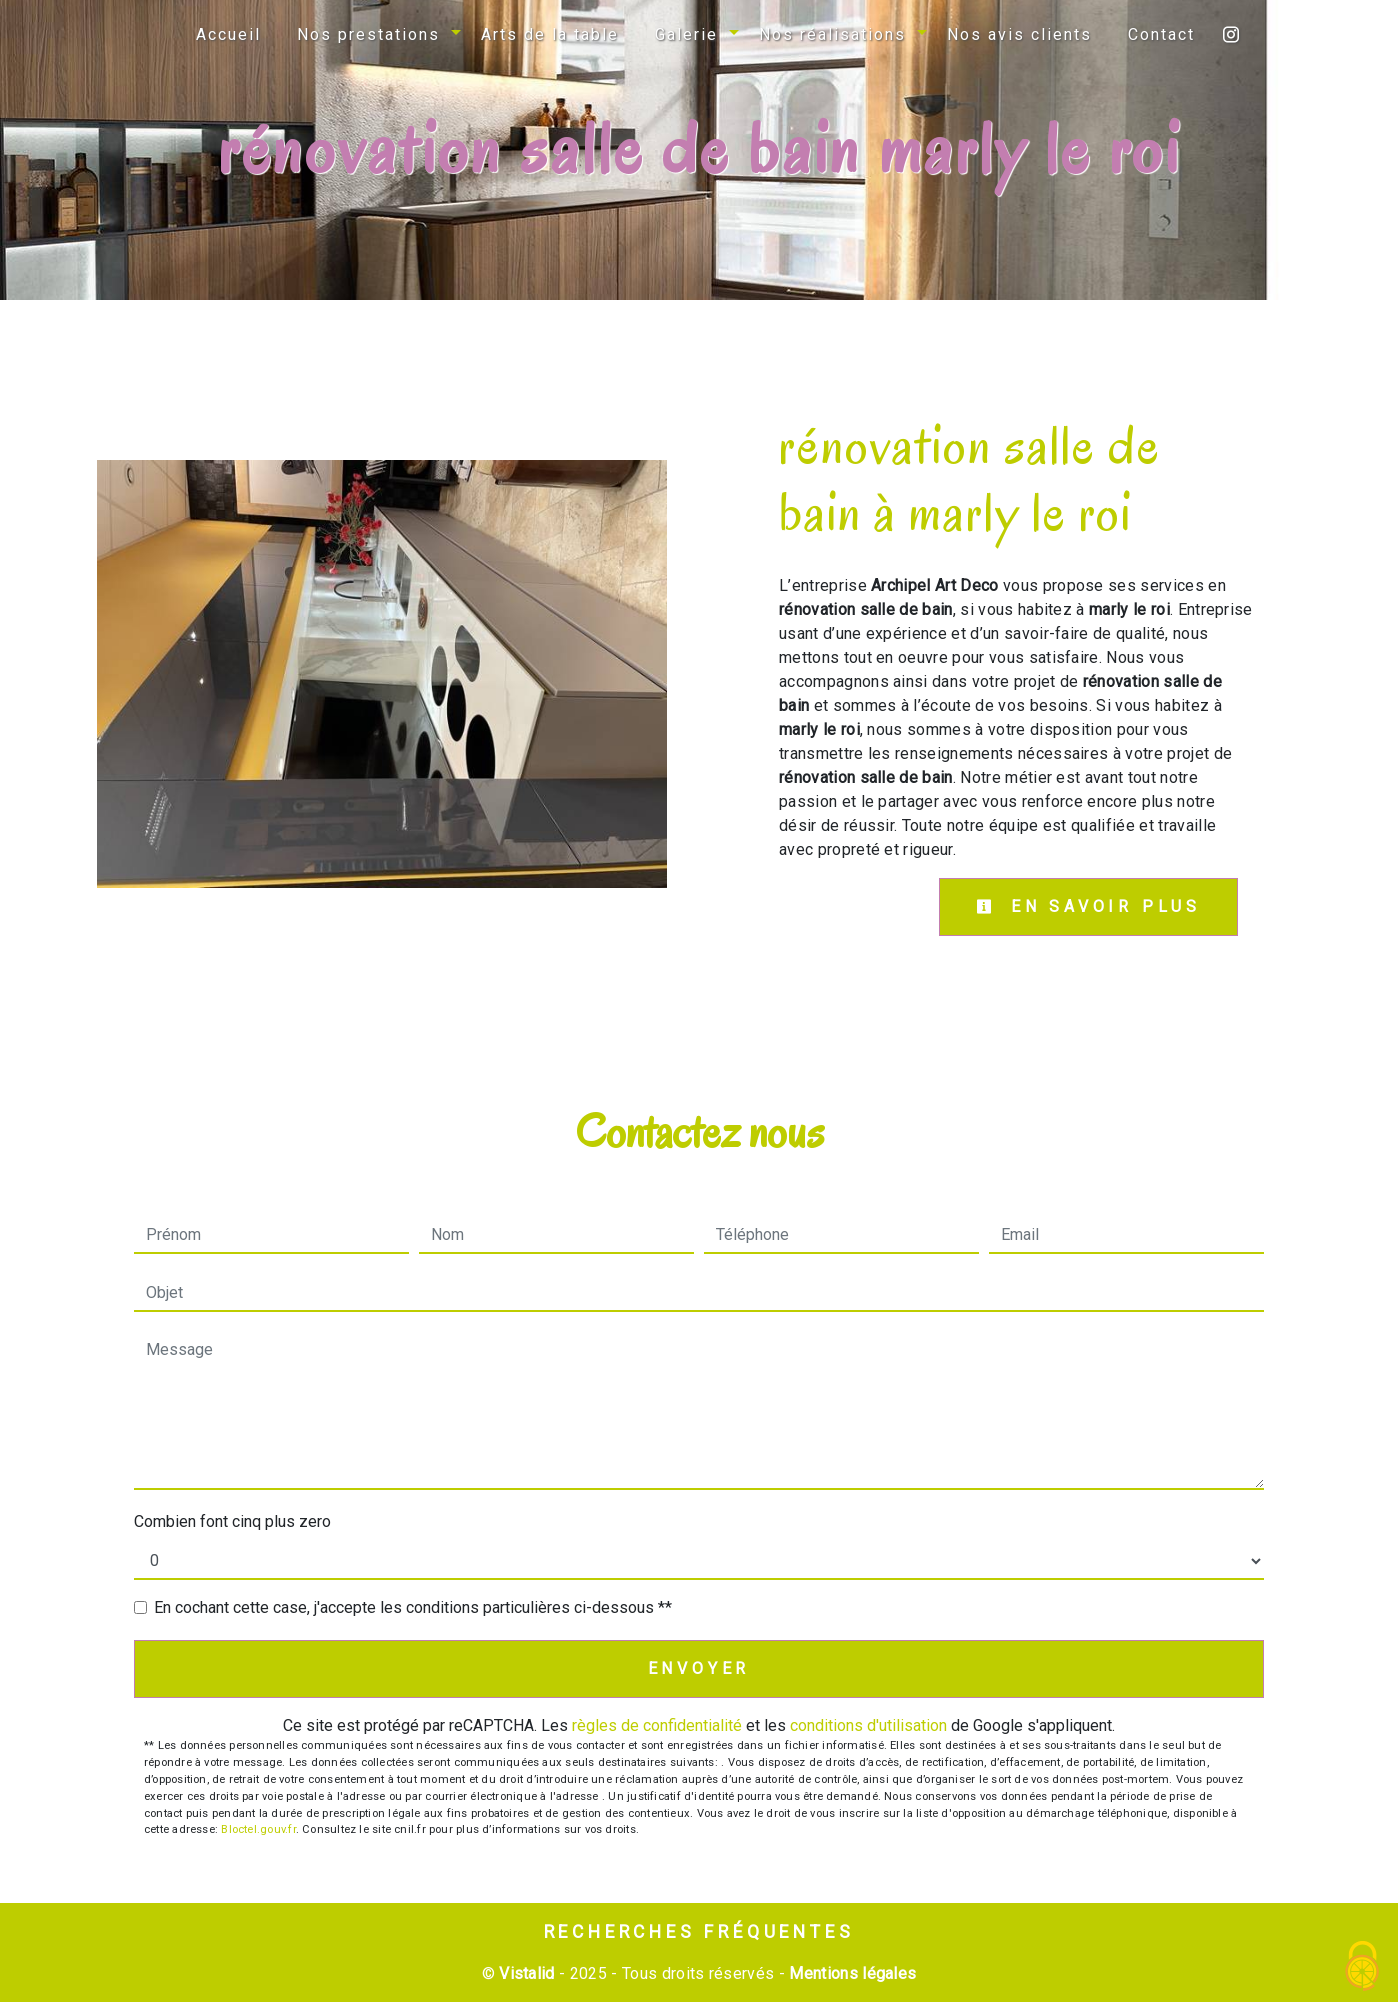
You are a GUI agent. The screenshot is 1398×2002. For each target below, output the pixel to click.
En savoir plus (1088, 906)
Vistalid (527, 1973)
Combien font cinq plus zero (232, 1521)
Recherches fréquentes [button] (699, 1932)
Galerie (686, 34)
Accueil (228, 34)
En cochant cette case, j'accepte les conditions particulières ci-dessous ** (413, 1607)
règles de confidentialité (657, 1725)
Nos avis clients (1019, 34)
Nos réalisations (832, 34)
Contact (1161, 34)
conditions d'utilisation (868, 1725)
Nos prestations (368, 34)
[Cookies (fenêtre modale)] (1363, 1967)
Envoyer (699, 1668)
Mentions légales (850, 1973)
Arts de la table (550, 34)
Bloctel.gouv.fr (258, 1829)
